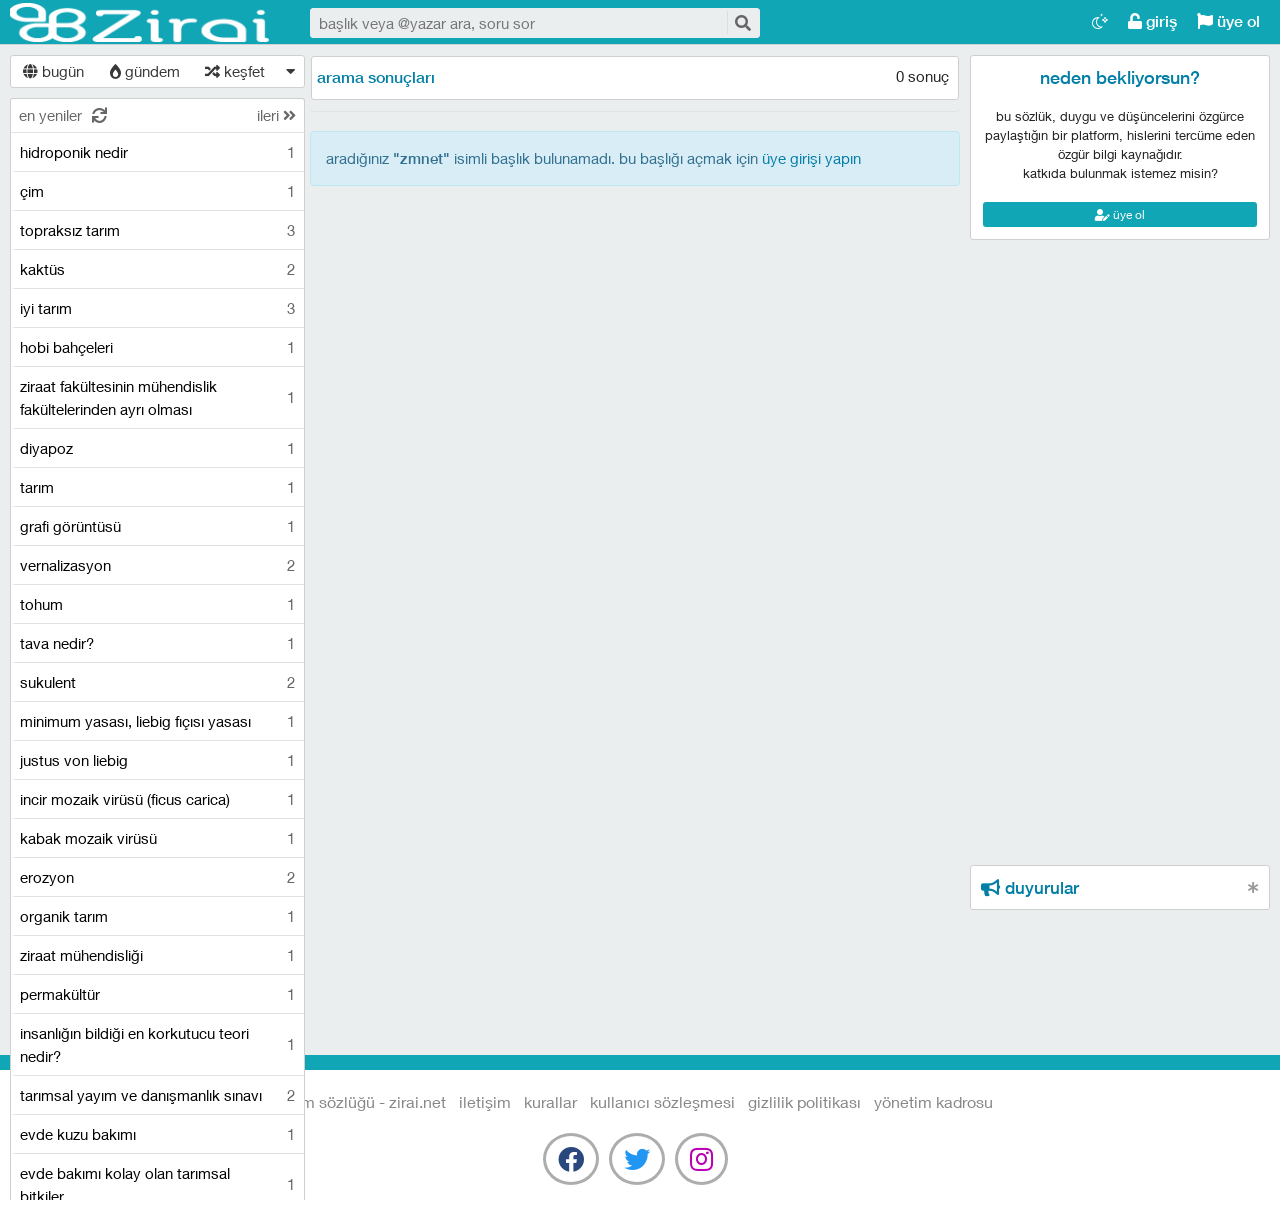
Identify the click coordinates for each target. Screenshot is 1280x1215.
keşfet (235, 71)
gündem (145, 71)
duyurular (1030, 888)
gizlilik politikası (804, 1101)
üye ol (1228, 21)
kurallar (550, 1101)
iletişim (485, 1101)
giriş (1152, 21)
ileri (276, 115)
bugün (53, 71)
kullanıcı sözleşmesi (662, 1101)
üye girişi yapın (811, 158)
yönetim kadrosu (933, 1101)
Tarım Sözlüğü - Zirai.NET (140, 23)
